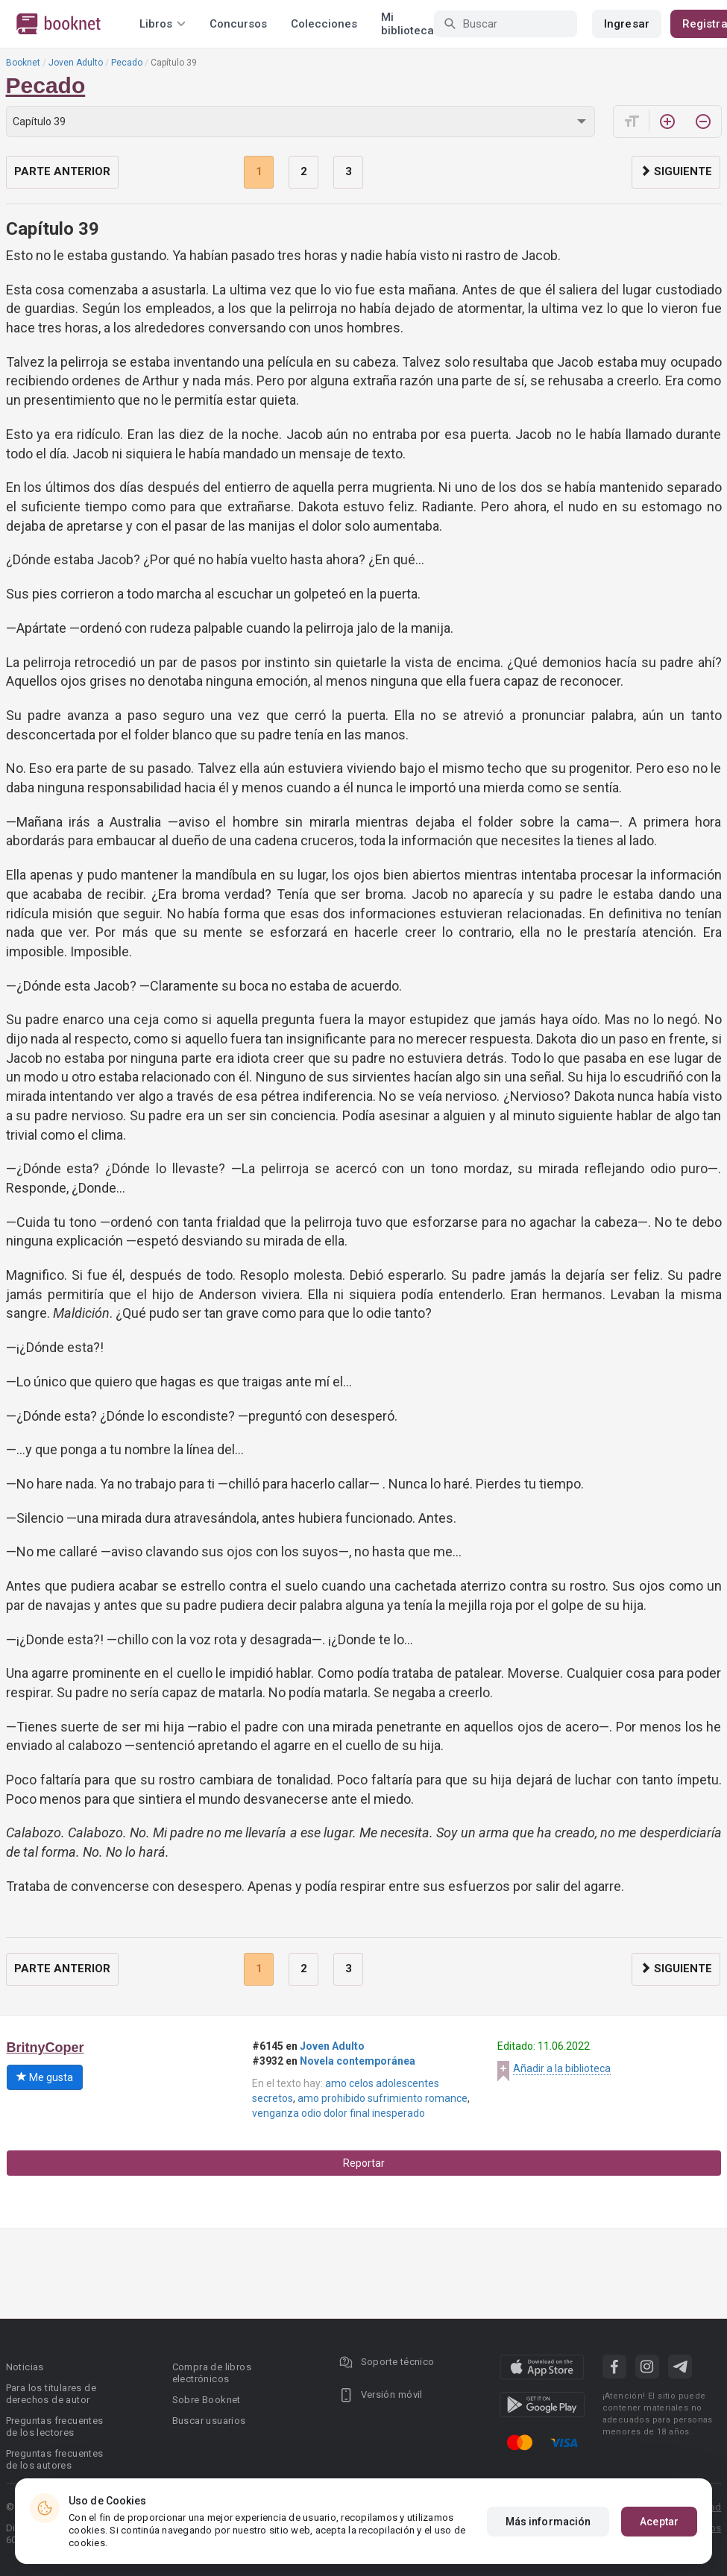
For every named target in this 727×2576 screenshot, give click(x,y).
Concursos (238, 24)
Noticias (25, 2367)
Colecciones (324, 24)
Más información (548, 2522)
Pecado (126, 62)
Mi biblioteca (407, 23)
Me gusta (44, 2077)
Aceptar (659, 2522)
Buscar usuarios (209, 2420)
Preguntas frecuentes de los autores (55, 2459)
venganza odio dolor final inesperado (338, 2113)
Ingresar (626, 24)
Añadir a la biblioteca (562, 2068)
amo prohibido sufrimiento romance (383, 2098)
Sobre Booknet (206, 2399)
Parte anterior (62, 171)
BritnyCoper (45, 2047)
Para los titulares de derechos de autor (51, 2393)
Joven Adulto (75, 62)
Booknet (23, 62)
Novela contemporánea (357, 2061)
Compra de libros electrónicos (211, 2372)
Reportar (364, 2163)
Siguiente (676, 171)
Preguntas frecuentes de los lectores (55, 2426)
